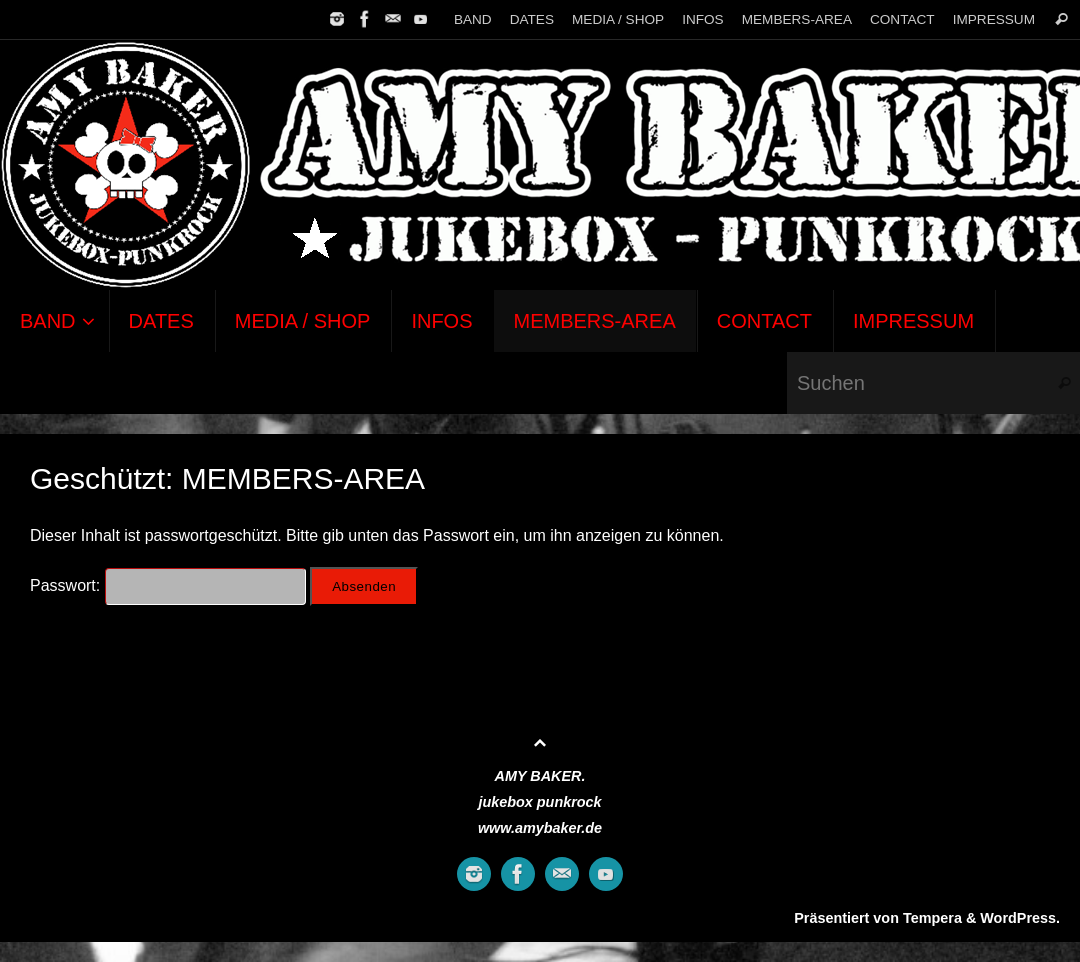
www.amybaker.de (540, 828)
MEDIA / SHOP (618, 19)
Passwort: (168, 585)
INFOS (703, 19)
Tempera (932, 918)
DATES (532, 19)
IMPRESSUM (994, 19)
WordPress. (1020, 918)
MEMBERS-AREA (797, 19)
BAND (473, 19)
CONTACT (902, 19)
